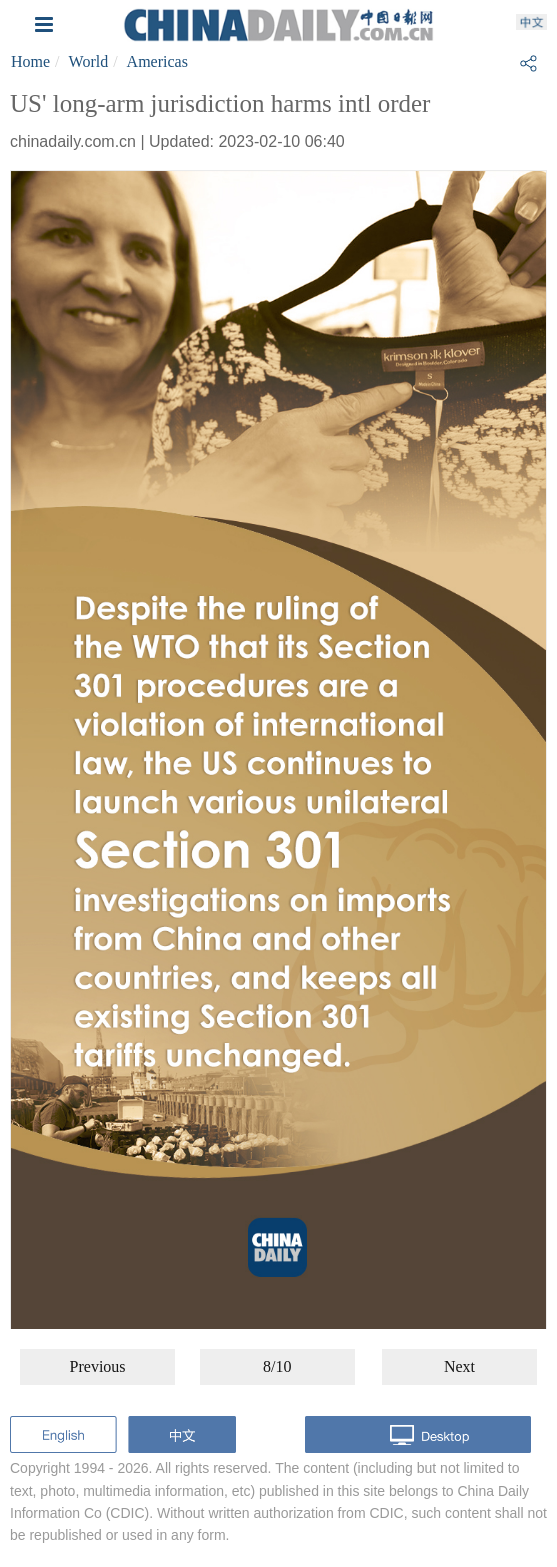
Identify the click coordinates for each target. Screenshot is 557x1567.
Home (30, 61)
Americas (157, 61)
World (89, 61)
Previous (98, 1366)
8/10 (277, 1366)
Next (459, 1366)
